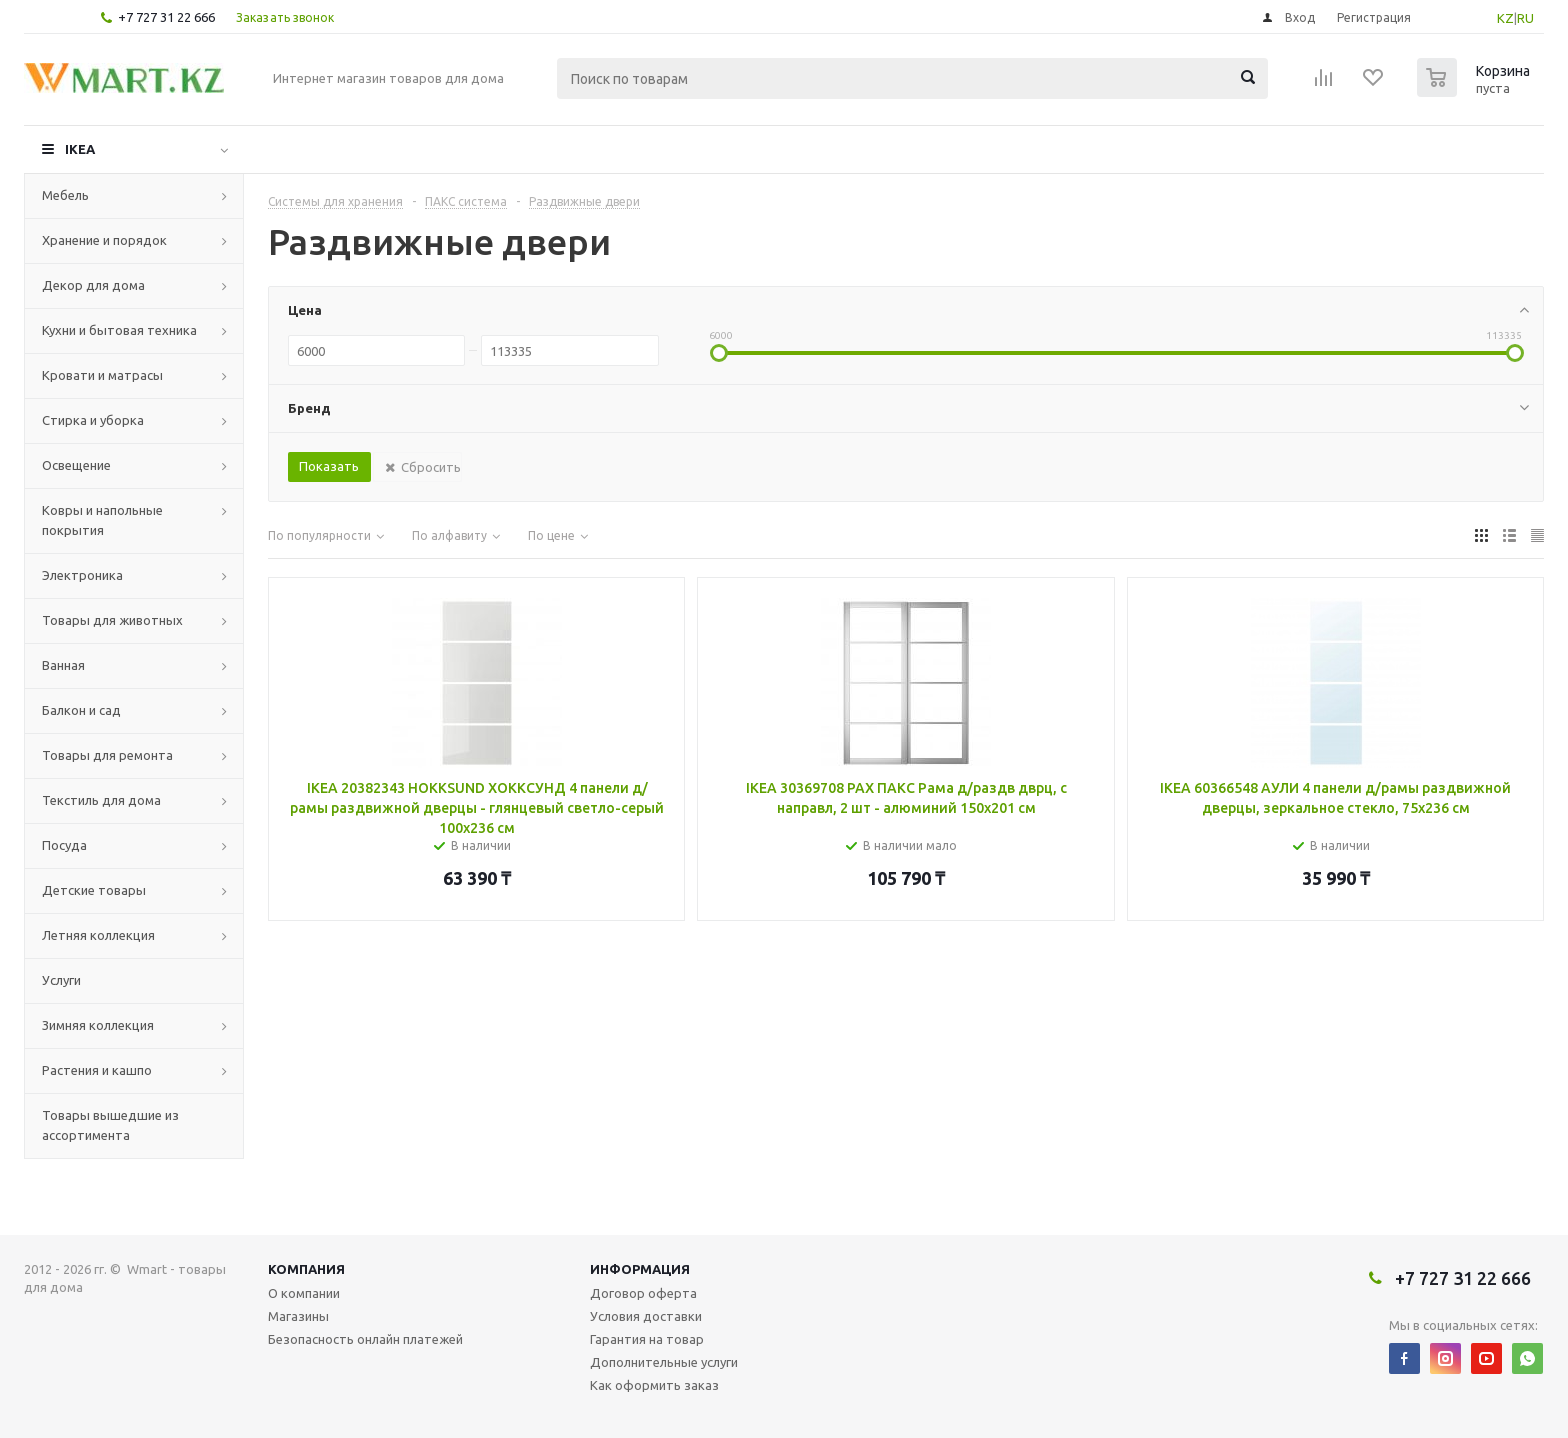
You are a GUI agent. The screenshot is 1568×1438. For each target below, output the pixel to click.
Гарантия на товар (647, 1339)
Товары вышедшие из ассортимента (110, 1125)
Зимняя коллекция (98, 1025)
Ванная (63, 665)
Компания (306, 1269)
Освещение (76, 465)
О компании (304, 1293)
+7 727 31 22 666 (166, 17)
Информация (640, 1269)
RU (1525, 18)
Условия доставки (646, 1316)
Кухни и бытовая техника (119, 330)
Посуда (64, 845)
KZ (1505, 18)
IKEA (80, 149)
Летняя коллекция (98, 935)
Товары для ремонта (107, 755)
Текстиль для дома (101, 800)
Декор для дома (93, 285)
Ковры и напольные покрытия (102, 520)
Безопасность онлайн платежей (365, 1339)
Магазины (298, 1316)
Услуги (61, 980)
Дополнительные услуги (664, 1362)
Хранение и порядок (104, 240)
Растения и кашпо (97, 1070)
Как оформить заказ (654, 1385)
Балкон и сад (81, 710)
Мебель (65, 195)
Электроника (82, 575)
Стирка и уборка (93, 420)
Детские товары (94, 890)
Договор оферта (643, 1293)
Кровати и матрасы (102, 375)
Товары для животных (112, 620)
